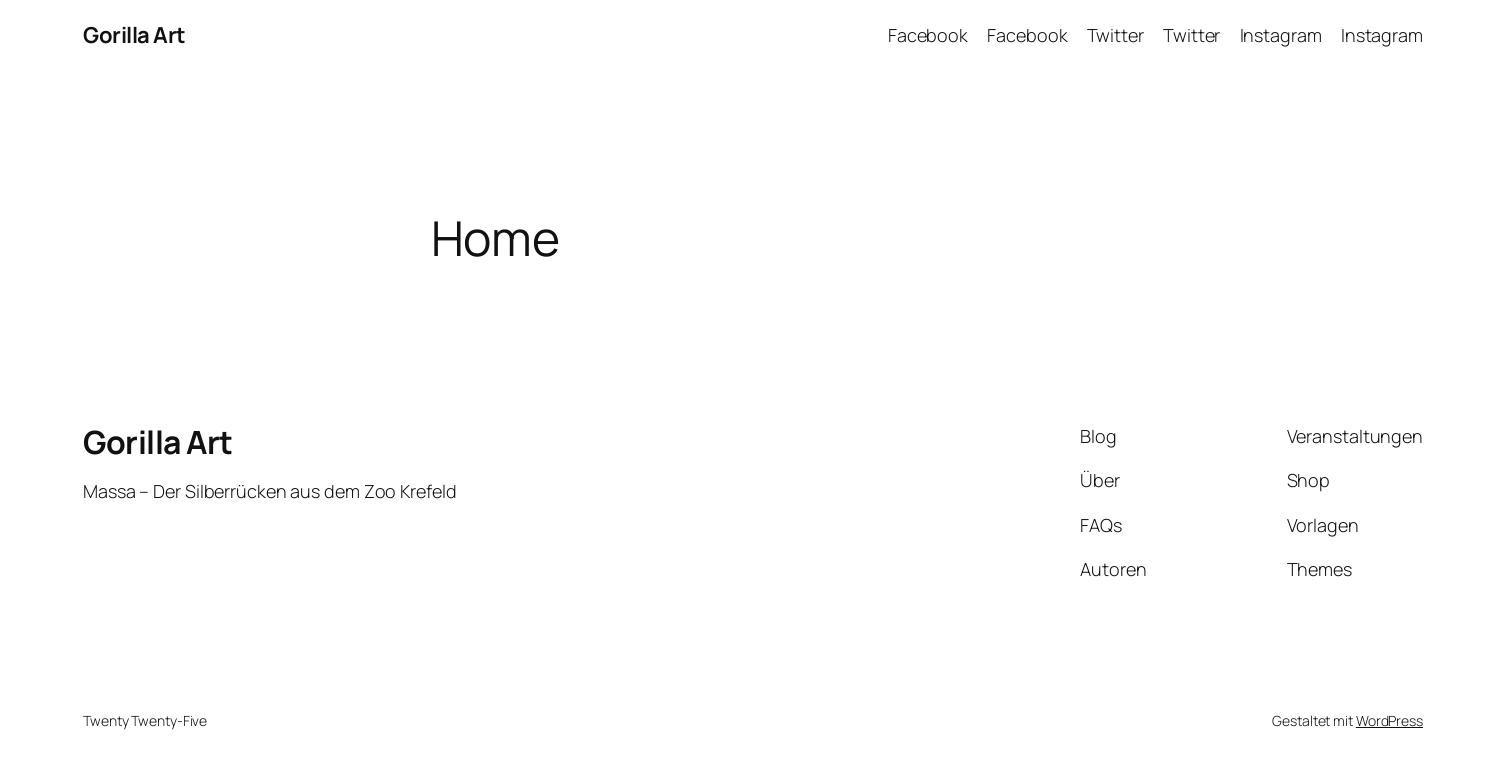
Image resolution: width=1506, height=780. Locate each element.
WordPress (1389, 720)
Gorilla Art (134, 35)
